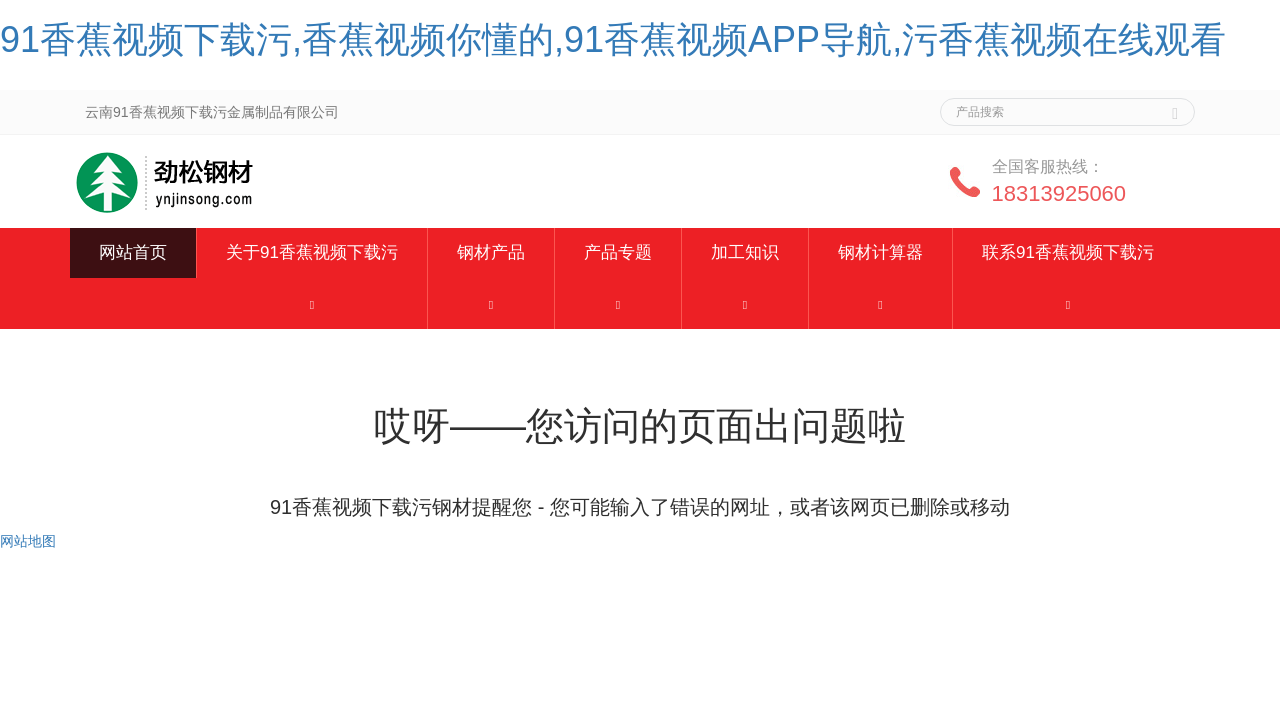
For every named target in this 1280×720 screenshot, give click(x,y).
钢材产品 (491, 252)
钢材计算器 (880, 252)
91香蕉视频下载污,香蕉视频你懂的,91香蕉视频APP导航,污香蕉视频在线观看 (613, 39)
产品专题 (618, 252)
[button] (312, 303)
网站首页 (133, 252)
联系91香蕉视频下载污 (1068, 252)
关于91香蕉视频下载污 (312, 252)
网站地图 (28, 541)
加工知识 (745, 252)
